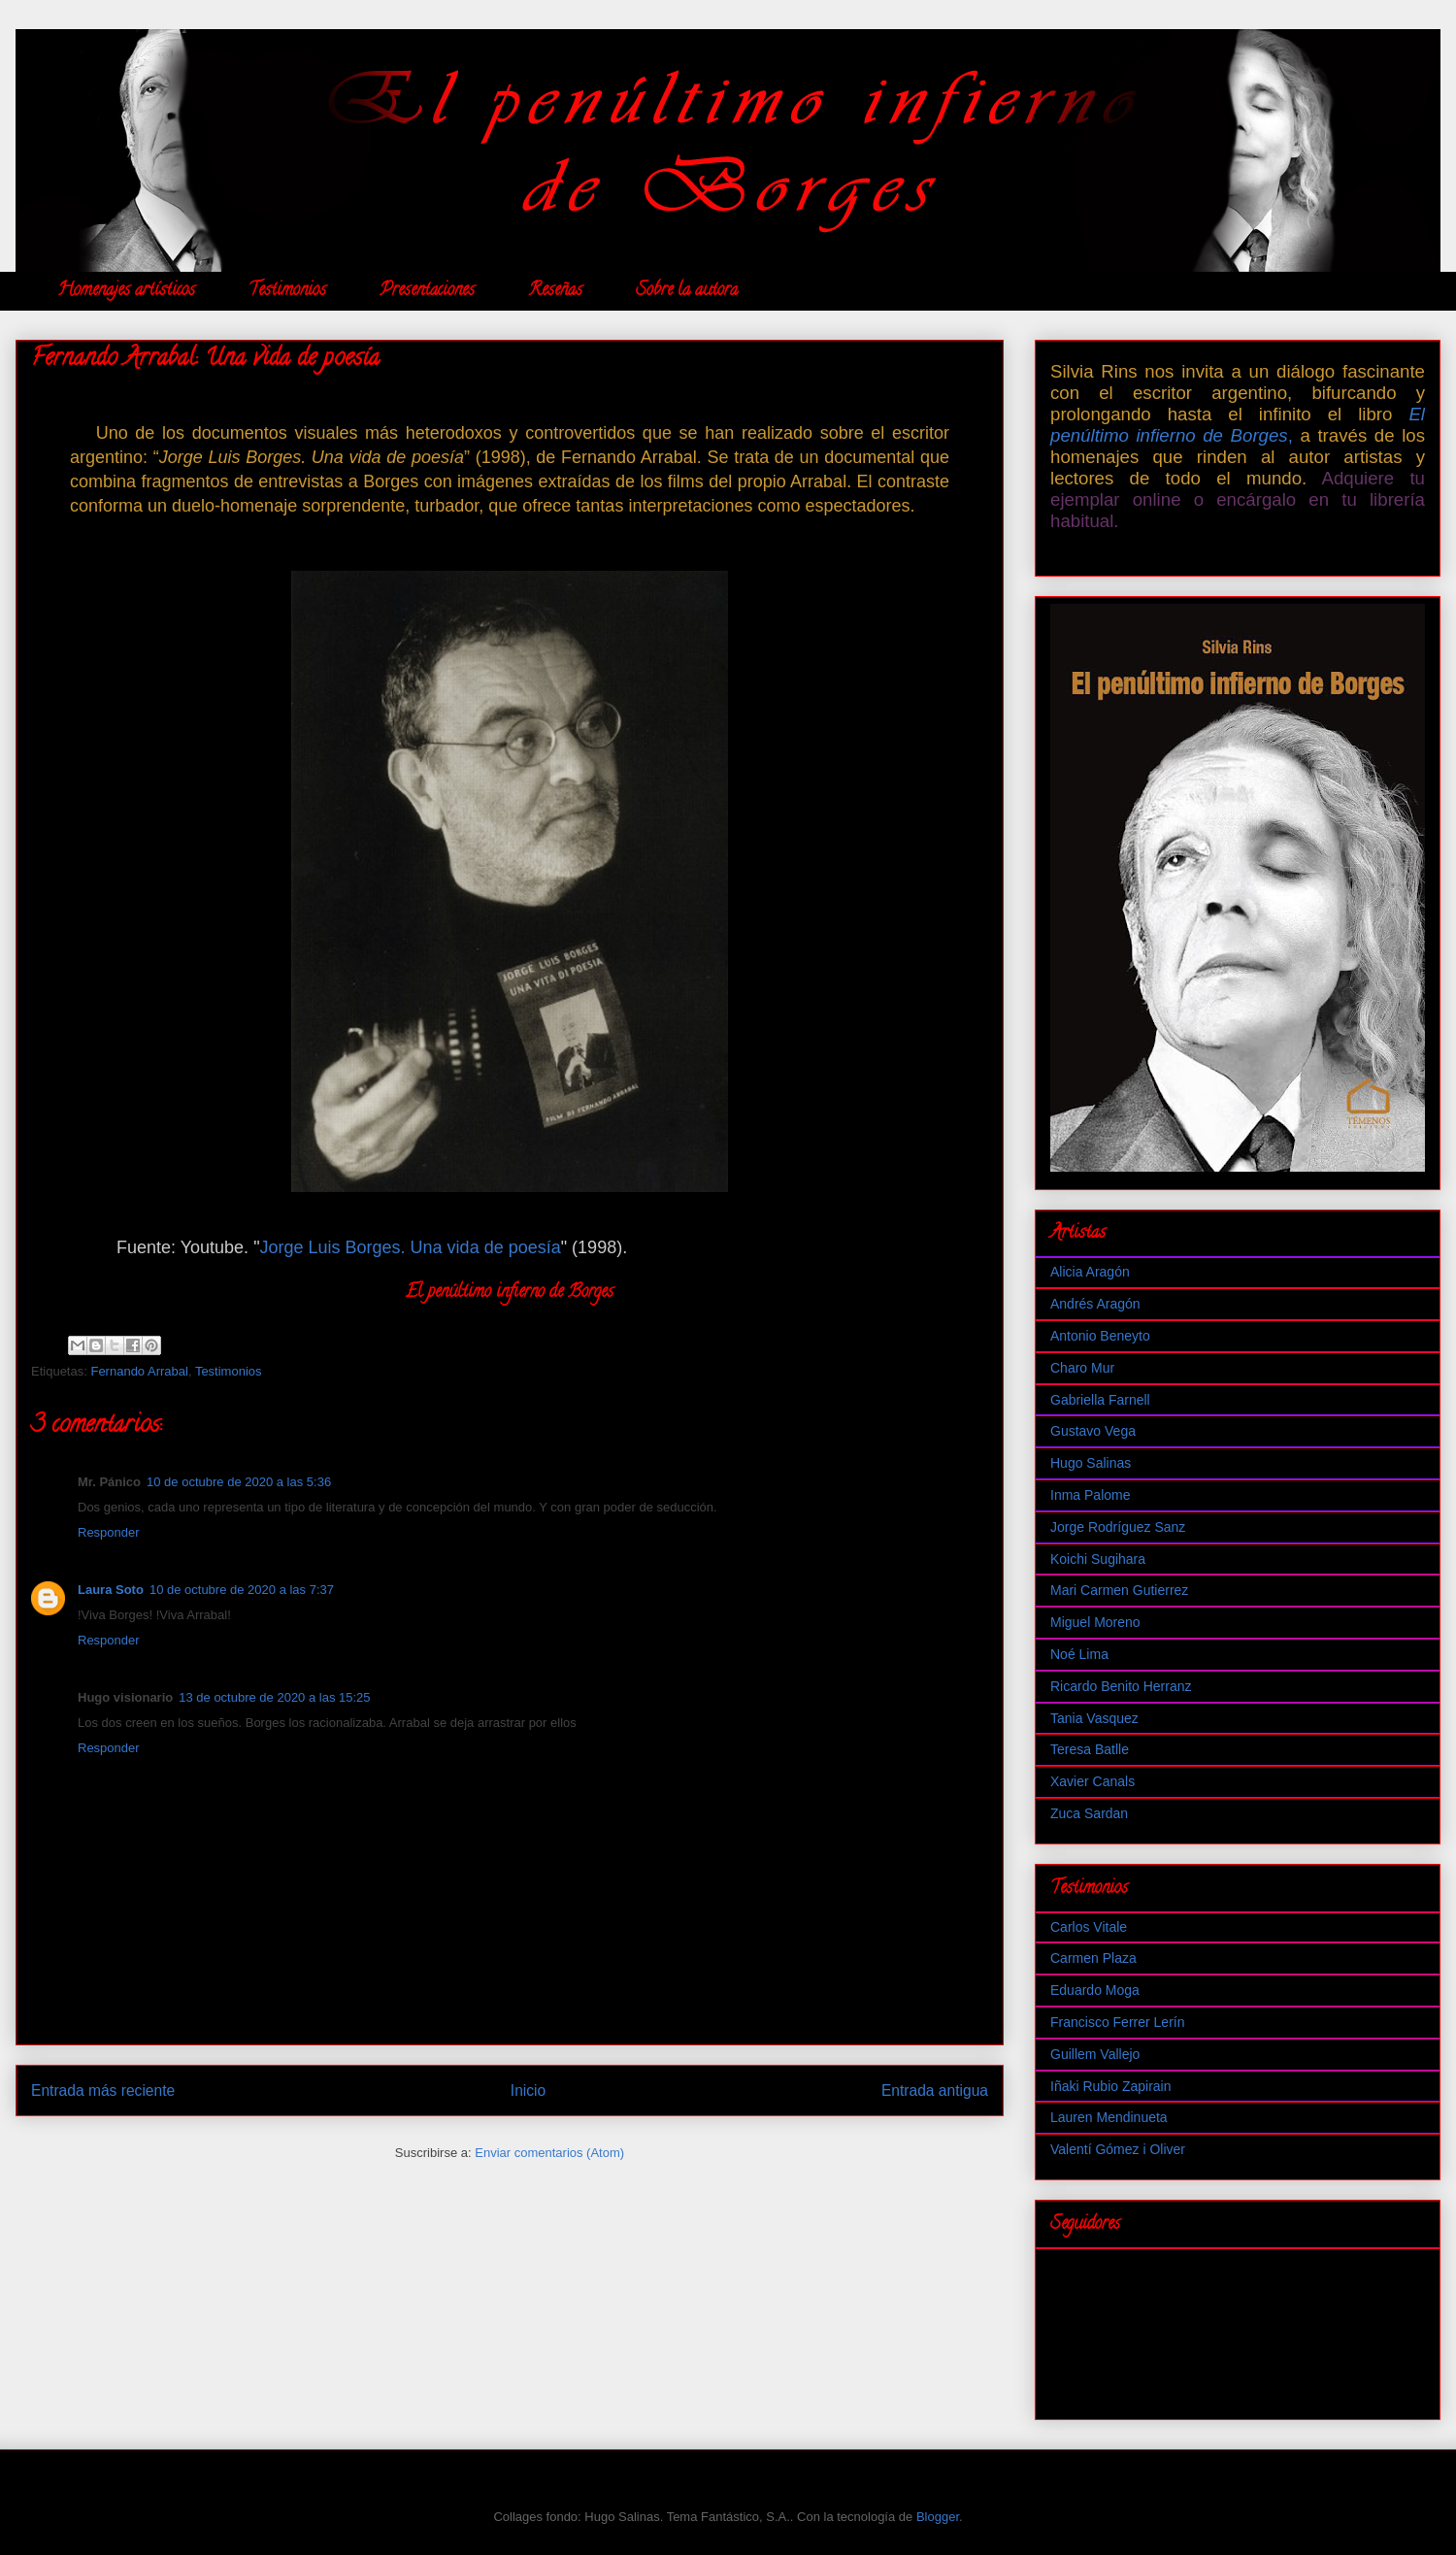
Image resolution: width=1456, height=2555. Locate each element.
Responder (109, 1532)
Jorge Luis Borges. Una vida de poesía (410, 1247)
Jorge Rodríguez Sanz (1117, 1527)
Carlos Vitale (1088, 1927)
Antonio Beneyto (1100, 1336)
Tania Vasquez (1094, 1718)
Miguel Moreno (1095, 1622)
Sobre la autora (687, 291)
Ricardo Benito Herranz (1121, 1686)
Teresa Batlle (1089, 1749)
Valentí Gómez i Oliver (1117, 2149)
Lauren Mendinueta (1109, 2117)
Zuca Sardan (1089, 1813)
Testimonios (287, 291)
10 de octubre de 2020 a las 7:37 (241, 1589)
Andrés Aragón (1095, 1303)
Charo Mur (1082, 1368)
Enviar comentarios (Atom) (549, 2152)
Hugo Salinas (1090, 1463)
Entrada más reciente (103, 2090)
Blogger (937, 2516)
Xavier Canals (1092, 1781)
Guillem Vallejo (1095, 2054)
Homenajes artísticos (126, 291)
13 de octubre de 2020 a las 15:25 (274, 1697)
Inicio (528, 2090)
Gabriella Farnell (1100, 1400)
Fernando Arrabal (138, 1371)
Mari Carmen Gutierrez (1119, 1590)
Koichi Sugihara (1097, 1559)
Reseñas (555, 291)
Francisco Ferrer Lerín (1117, 2022)
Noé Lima (1079, 1654)
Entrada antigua (934, 2090)
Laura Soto (111, 1589)
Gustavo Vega (1093, 1431)
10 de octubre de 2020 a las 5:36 (239, 1482)
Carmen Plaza (1093, 1958)
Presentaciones (427, 291)
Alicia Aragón (1090, 1271)
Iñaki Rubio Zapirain (1111, 2086)
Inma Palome (1090, 1495)
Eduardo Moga (1095, 1990)
